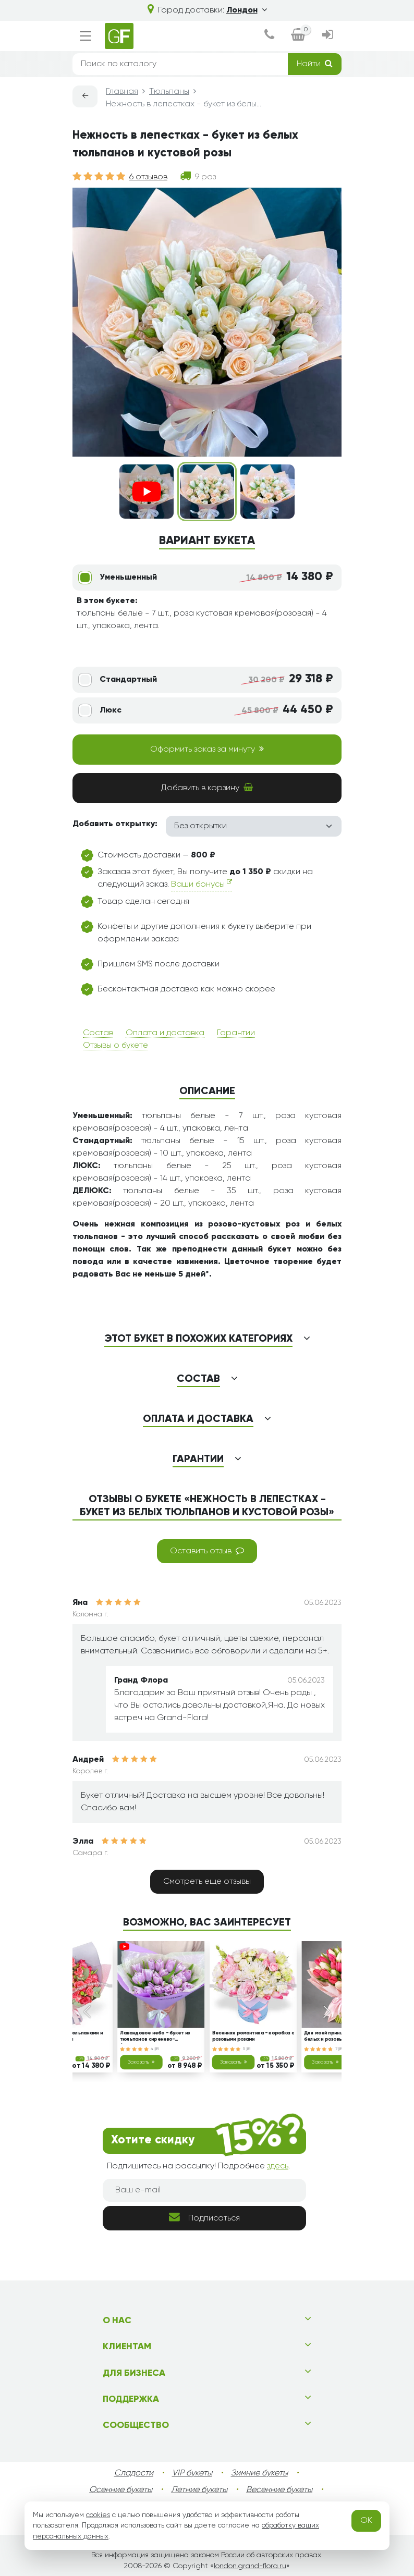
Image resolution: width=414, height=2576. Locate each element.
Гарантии (236, 1033)
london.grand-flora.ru (250, 2566)
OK (366, 2521)
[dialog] (269, 35)
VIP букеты (192, 2473)
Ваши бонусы (201, 884)
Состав (98, 1033)
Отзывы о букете (115, 1045)
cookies (98, 2515)
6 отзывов (148, 177)
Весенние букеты (279, 2490)
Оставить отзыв (207, 1550)
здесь (277, 2166)
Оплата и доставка (165, 1033)
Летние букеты (199, 2490)
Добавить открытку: (114, 824)
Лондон (246, 10)
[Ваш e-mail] (204, 2190)
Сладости (133, 2473)
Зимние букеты (259, 2473)
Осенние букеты (120, 2490)
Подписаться (204, 2217)
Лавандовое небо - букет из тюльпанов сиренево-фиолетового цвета (155, 2037)
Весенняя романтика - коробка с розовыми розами (253, 2036)
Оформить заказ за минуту (207, 749)
